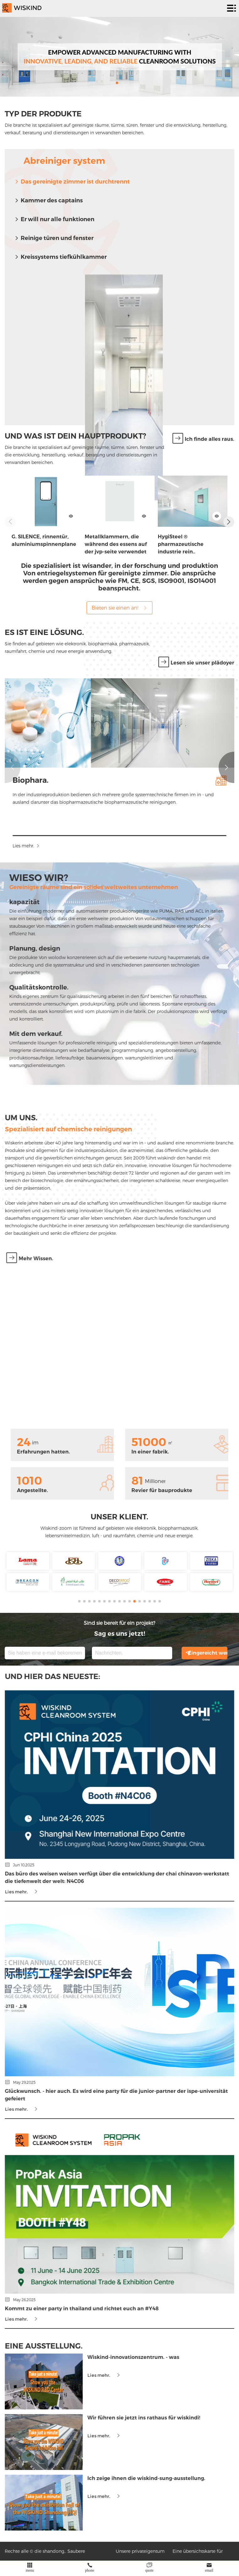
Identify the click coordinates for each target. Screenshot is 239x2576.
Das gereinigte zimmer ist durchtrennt (72, 181)
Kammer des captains (48, 200)
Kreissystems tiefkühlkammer (60, 256)
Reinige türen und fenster (53, 238)
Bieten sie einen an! (119, 608)
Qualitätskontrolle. (30, 987)
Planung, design (25, 948)
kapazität (15, 902)
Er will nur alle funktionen (54, 219)
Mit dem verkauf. (27, 1033)
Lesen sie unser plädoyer (196, 663)
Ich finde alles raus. (203, 439)
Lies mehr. (35, 845)
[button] (117, 83)
